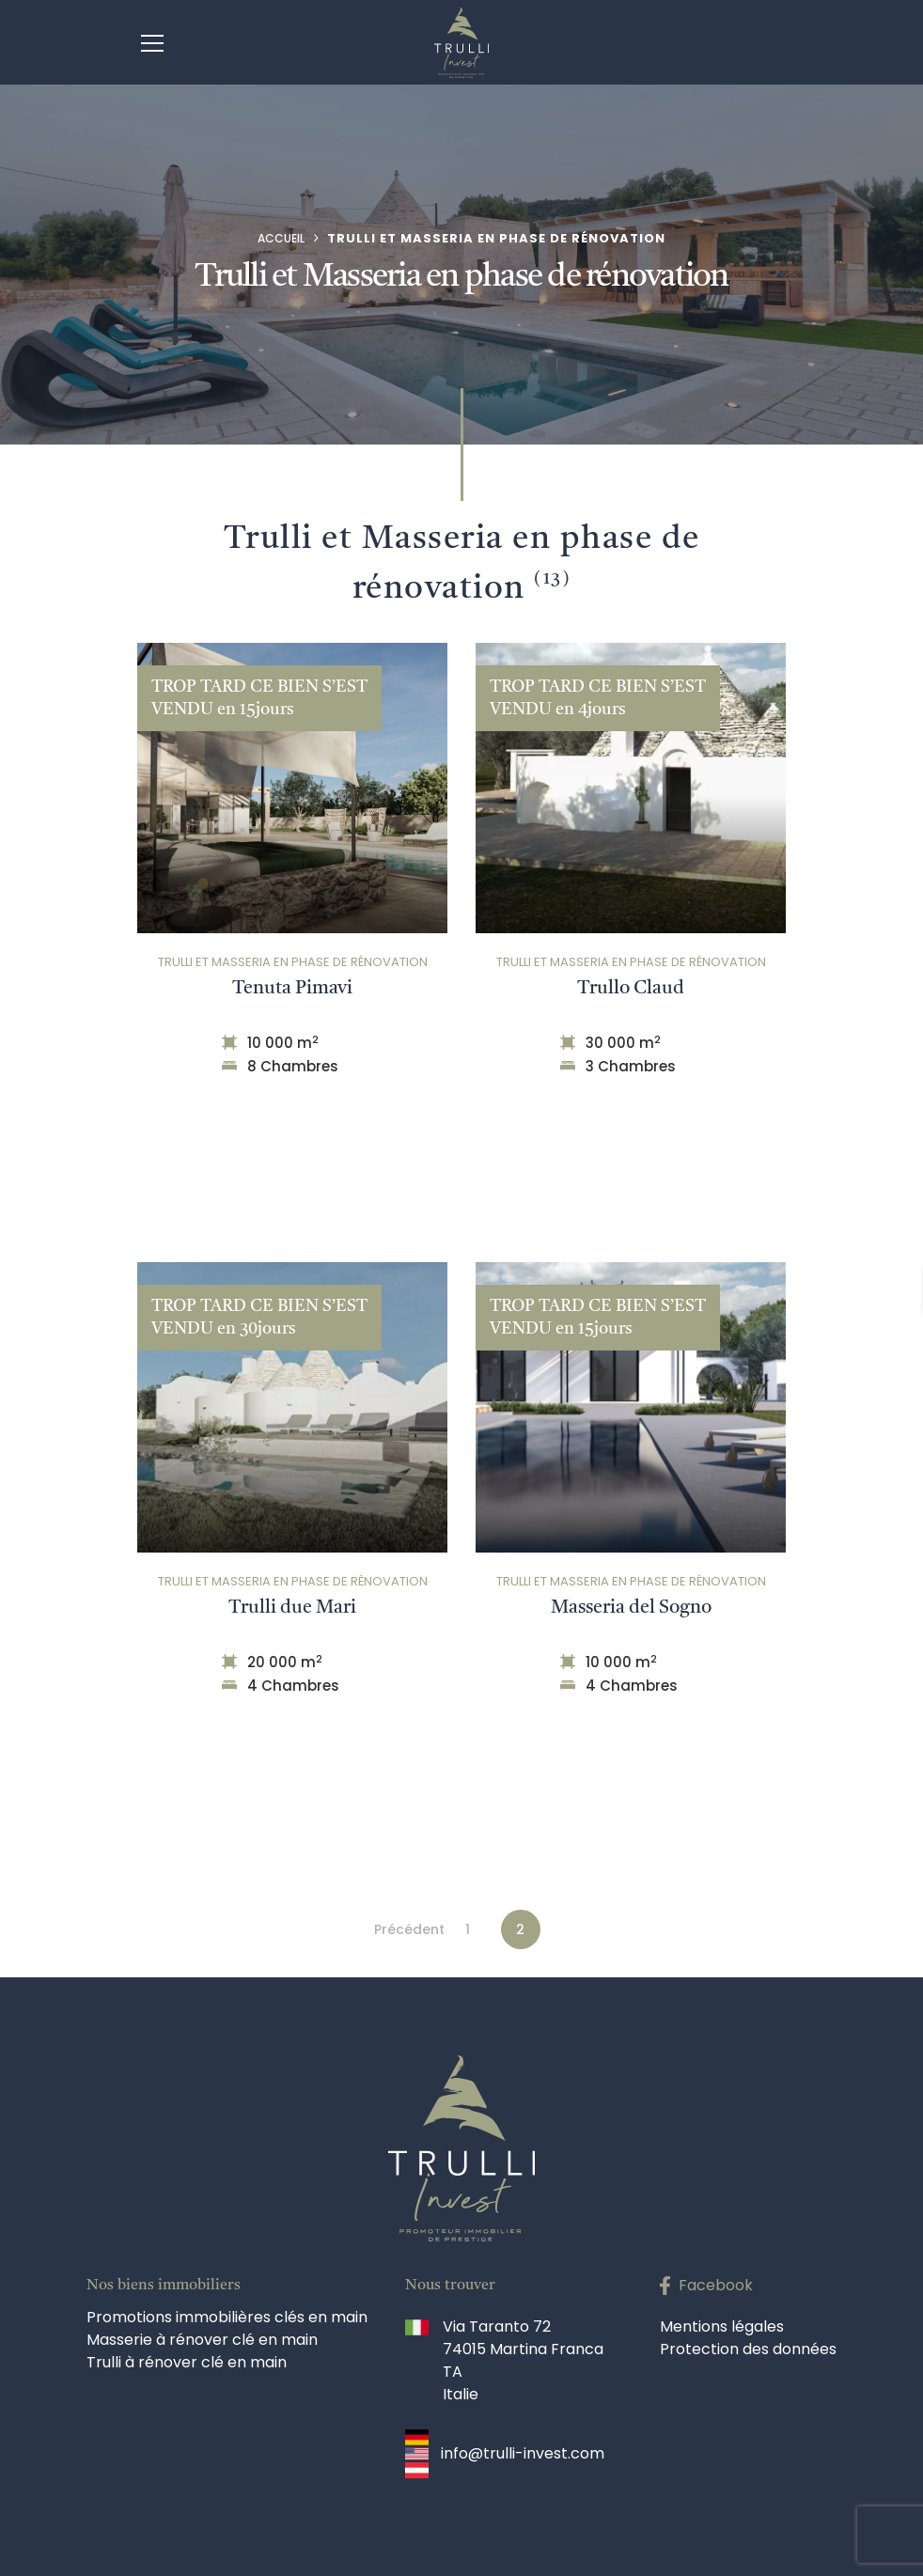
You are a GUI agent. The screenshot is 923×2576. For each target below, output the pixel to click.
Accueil (281, 238)
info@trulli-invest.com (522, 2453)
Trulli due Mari (293, 1607)
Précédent (409, 1929)
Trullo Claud (631, 987)
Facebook (716, 2285)
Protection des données (748, 2349)
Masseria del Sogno (630, 1607)
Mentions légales (722, 2326)
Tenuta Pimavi (292, 987)
